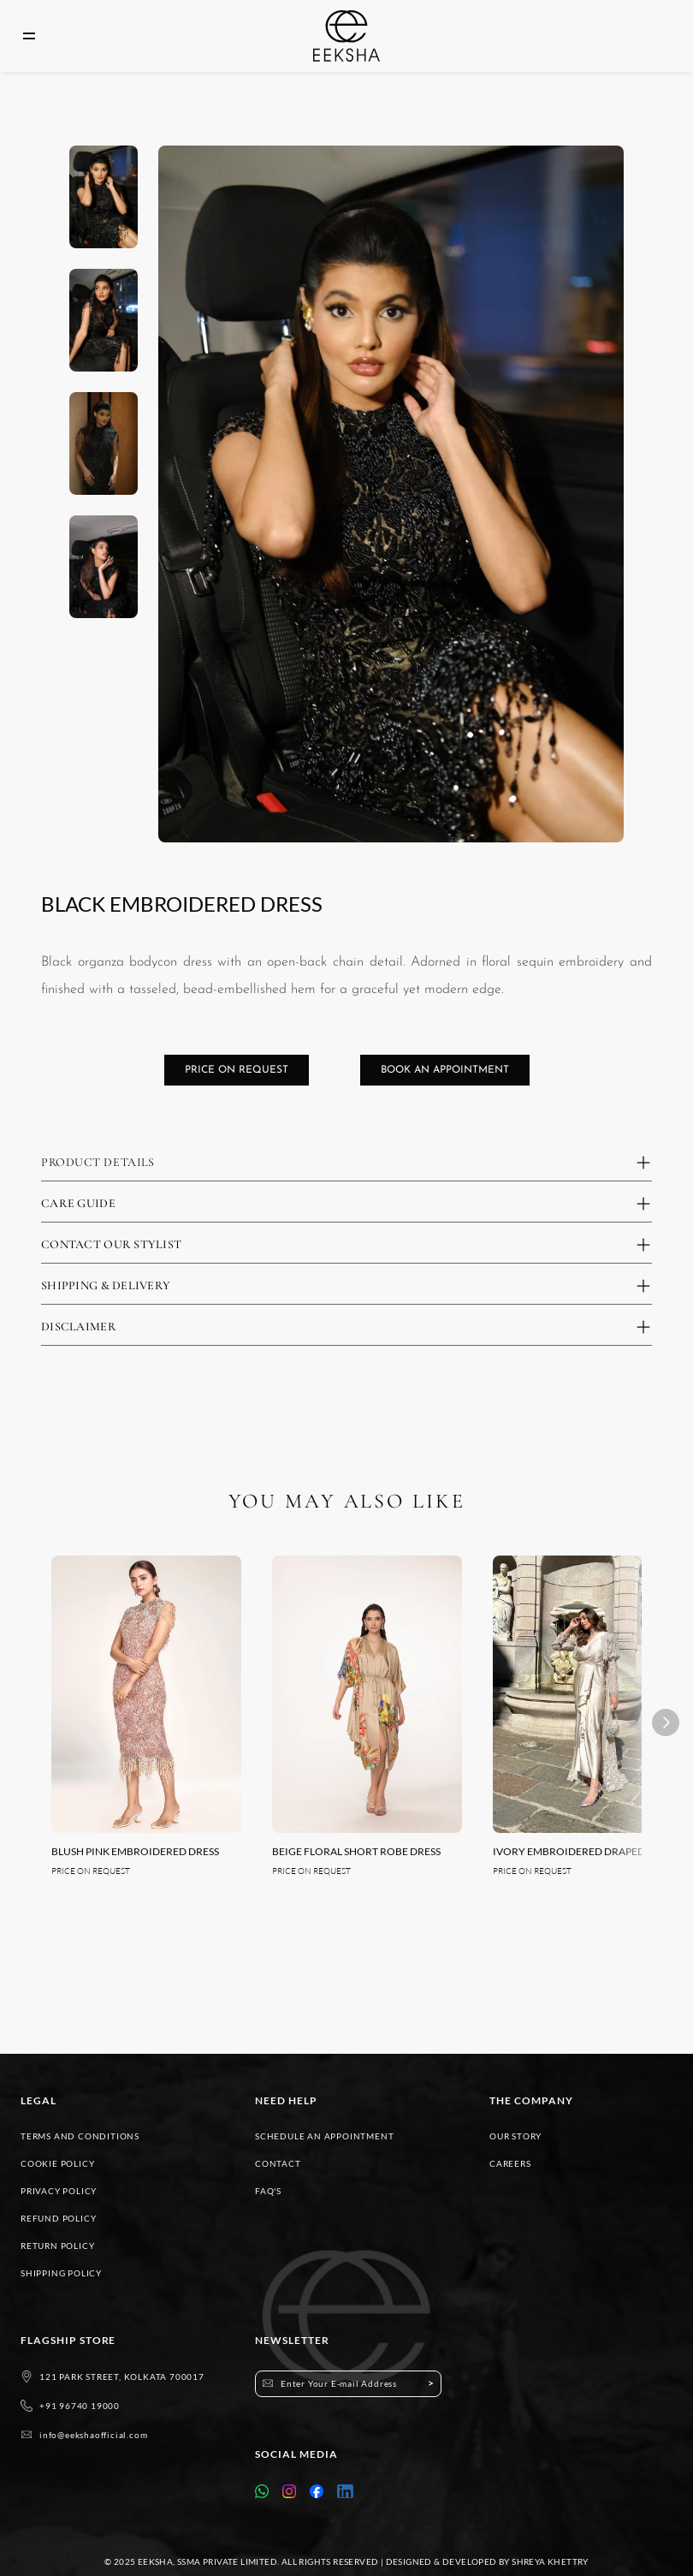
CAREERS (510, 2163)
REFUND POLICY (58, 2218)
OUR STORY (515, 2136)
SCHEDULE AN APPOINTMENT (324, 2136)
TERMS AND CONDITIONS (80, 2136)
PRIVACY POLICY (59, 2191)
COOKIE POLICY (57, 2163)
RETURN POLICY (57, 2245)
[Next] (665, 1722)
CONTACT (278, 2163)
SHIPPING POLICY (61, 2273)
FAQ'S (268, 2191)
